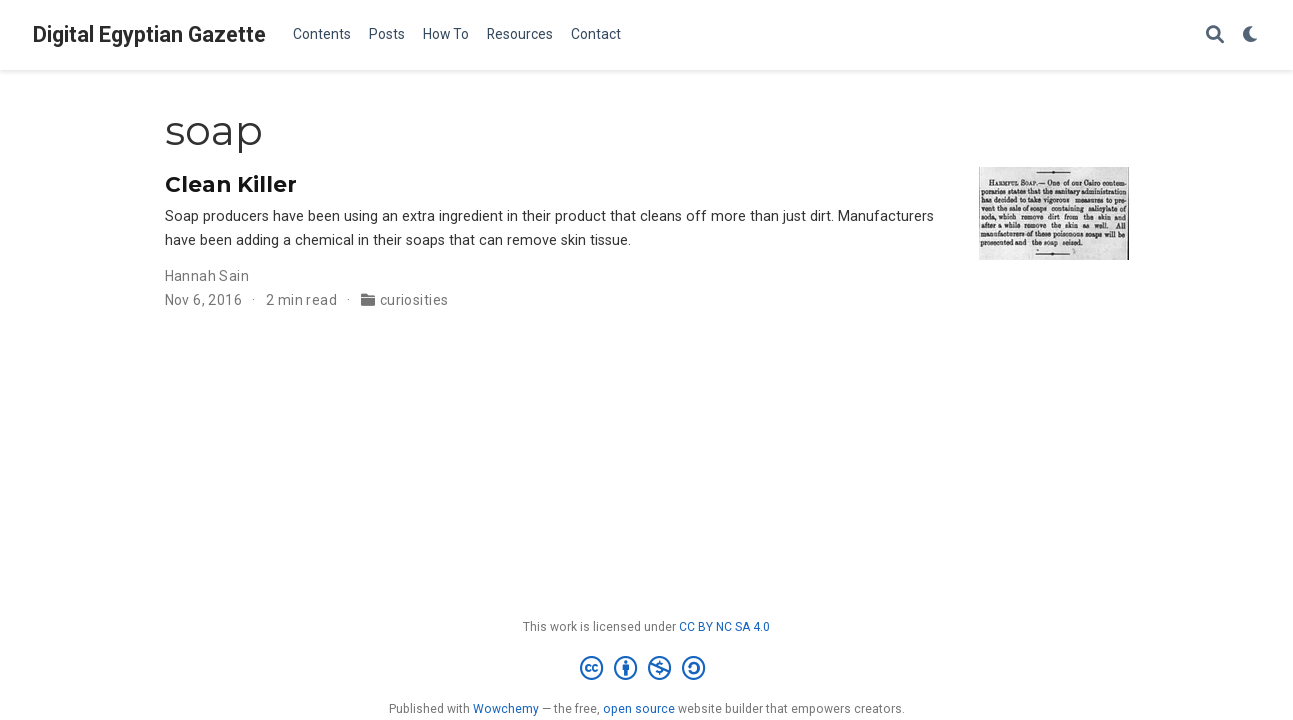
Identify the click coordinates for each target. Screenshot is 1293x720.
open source (639, 709)
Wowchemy (506, 709)
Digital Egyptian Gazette (149, 34)
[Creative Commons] (646, 669)
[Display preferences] (1251, 35)
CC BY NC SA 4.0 (724, 627)
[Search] (1215, 35)
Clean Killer (231, 184)
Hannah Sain (207, 276)
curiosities (414, 300)
